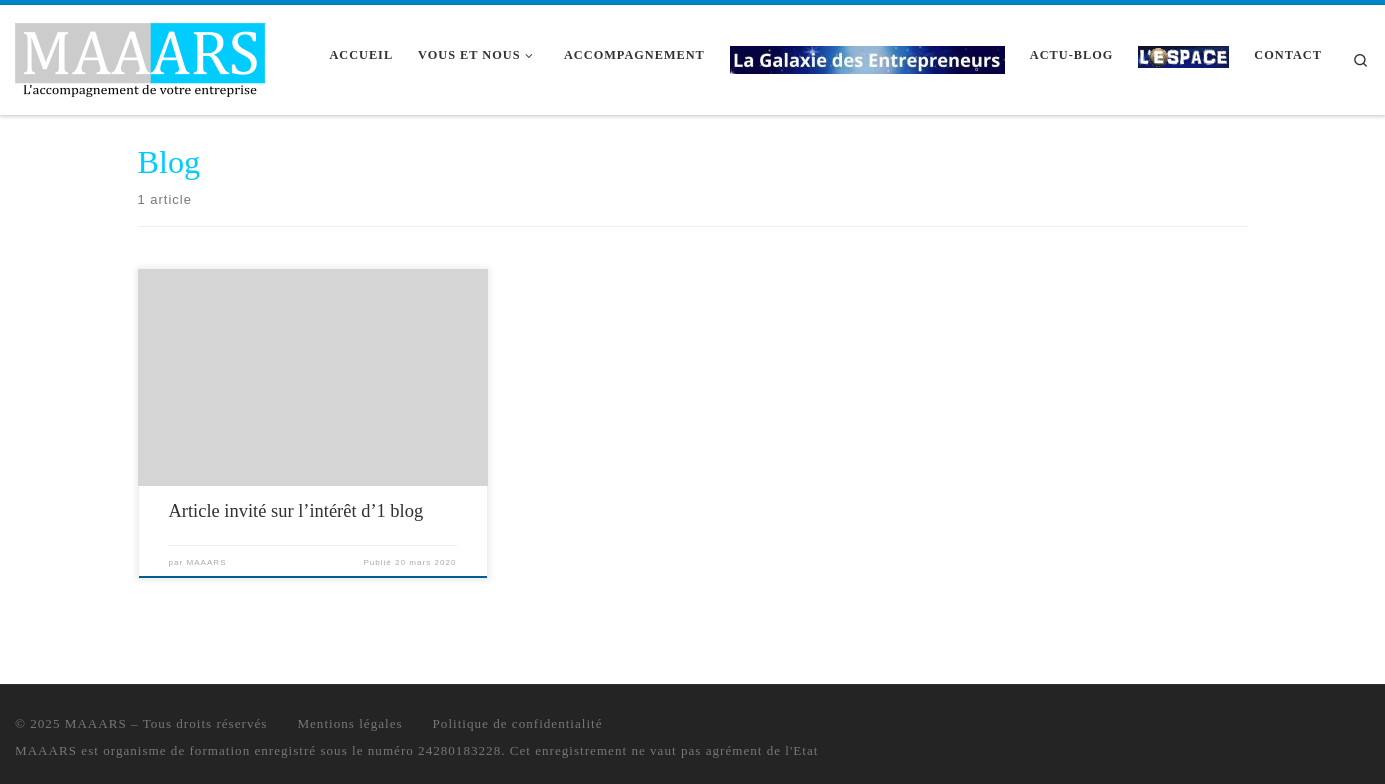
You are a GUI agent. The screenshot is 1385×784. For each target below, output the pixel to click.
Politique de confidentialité (518, 723)
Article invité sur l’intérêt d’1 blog (295, 511)
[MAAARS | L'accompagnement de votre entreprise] (140, 56)
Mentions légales (349, 723)
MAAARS (206, 562)
